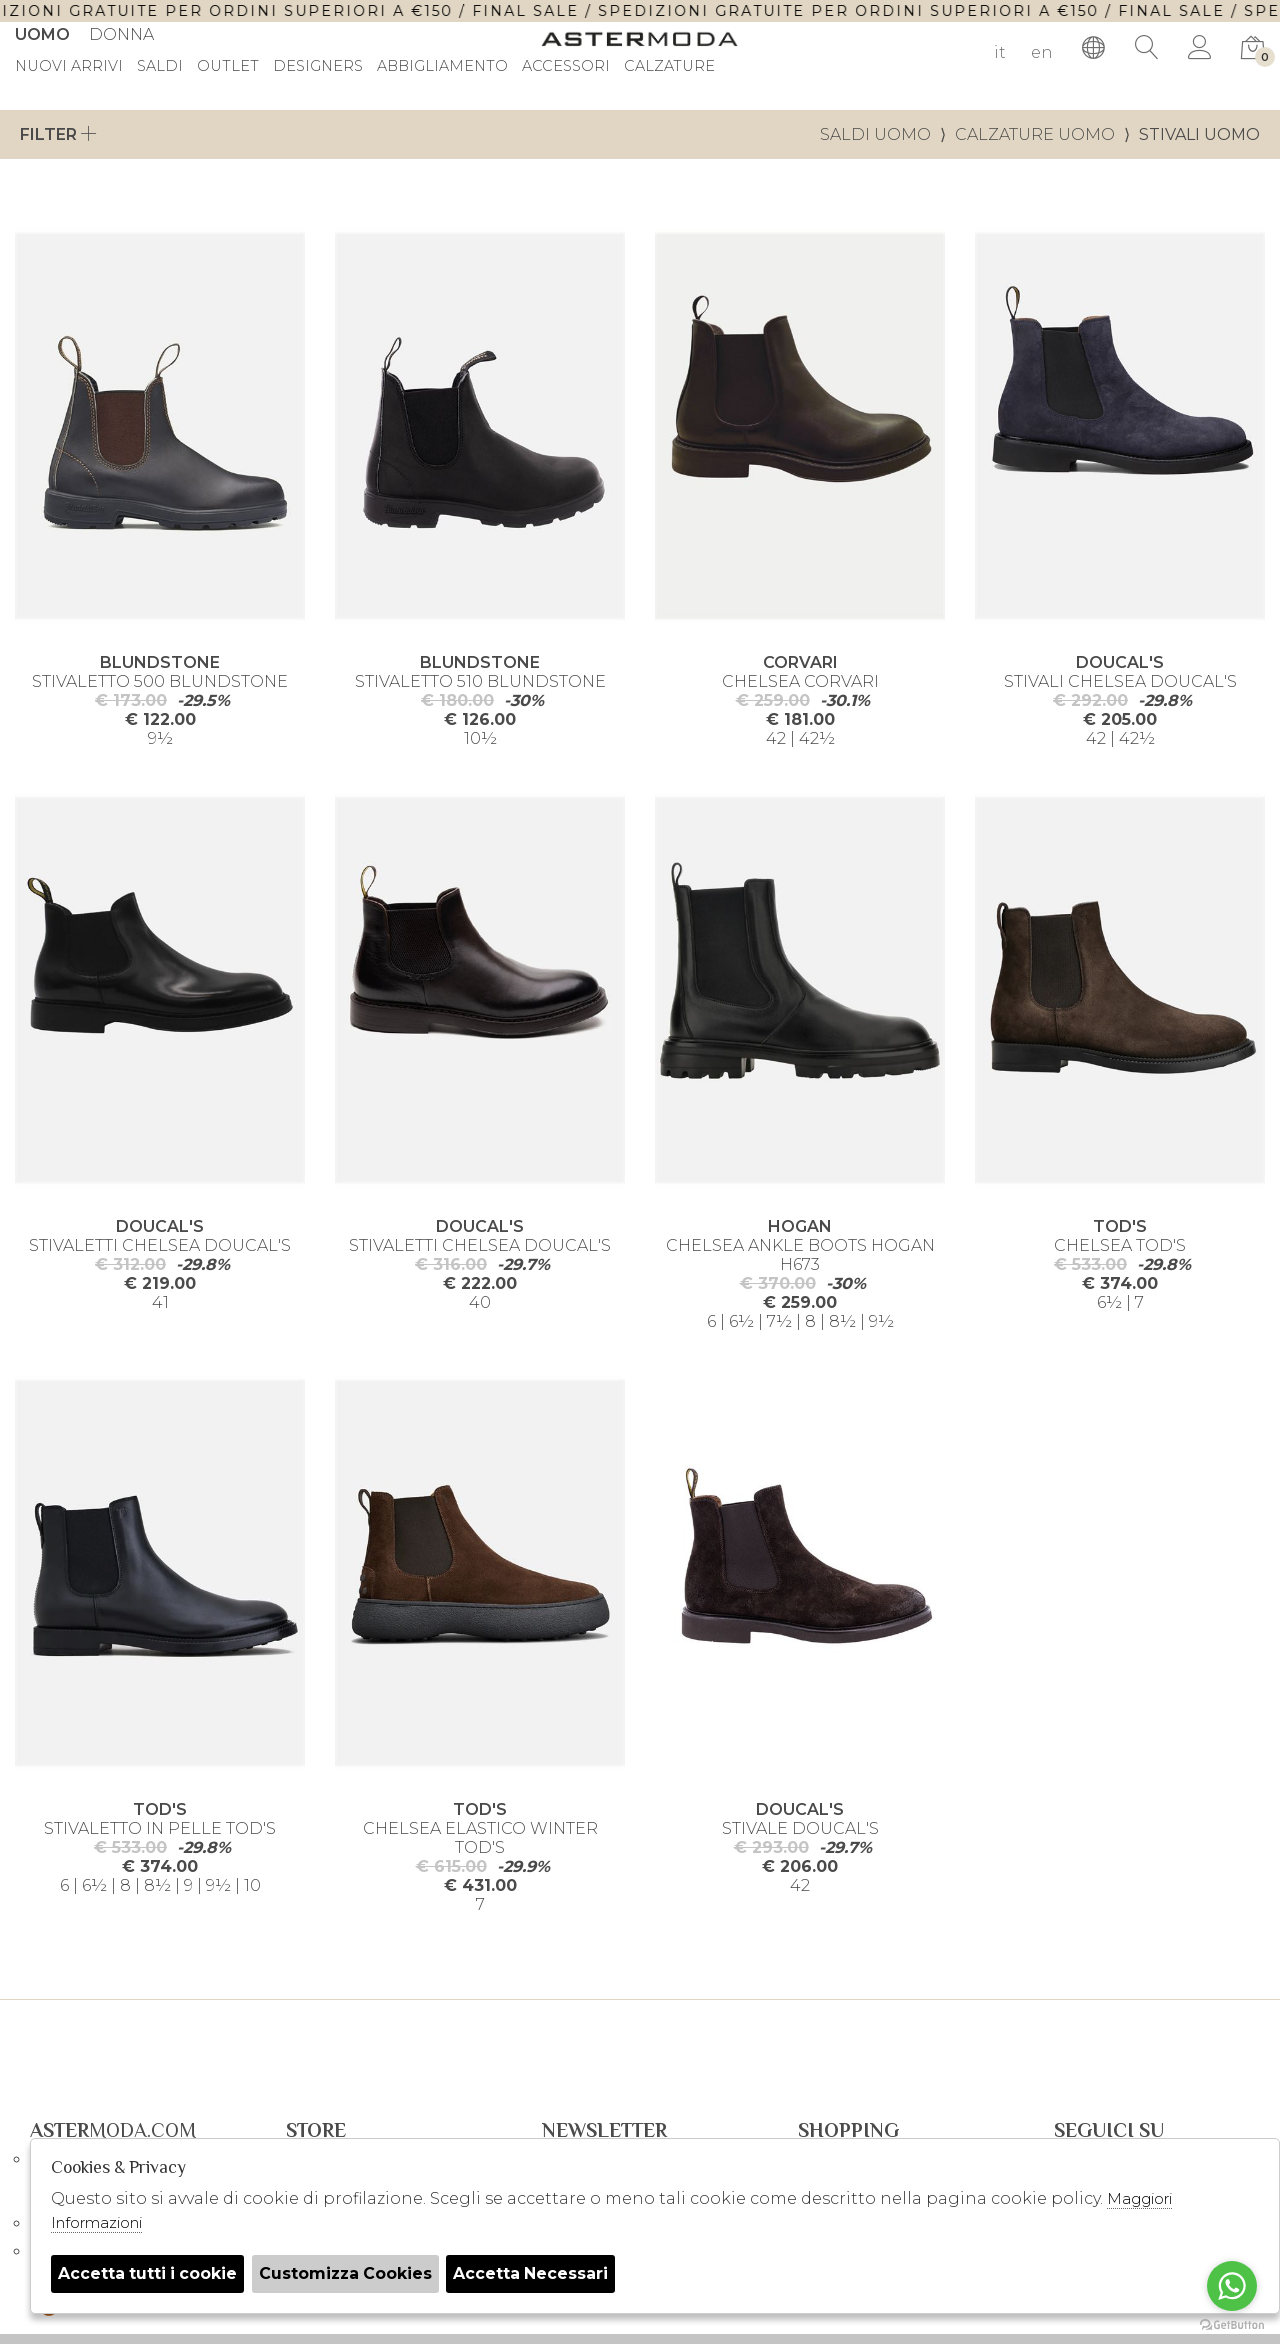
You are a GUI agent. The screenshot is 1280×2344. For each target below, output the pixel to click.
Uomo (42, 34)
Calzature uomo (1035, 134)
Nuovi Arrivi (69, 67)
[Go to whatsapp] (1232, 2286)
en (1042, 52)
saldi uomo (875, 134)
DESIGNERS (318, 67)
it (1000, 52)
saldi (160, 67)
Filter (58, 134)
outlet (228, 67)
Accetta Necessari (538, 2273)
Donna (121, 34)
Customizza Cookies (350, 2273)
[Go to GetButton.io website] (1232, 2324)
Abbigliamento (442, 67)
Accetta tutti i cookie (149, 2273)
